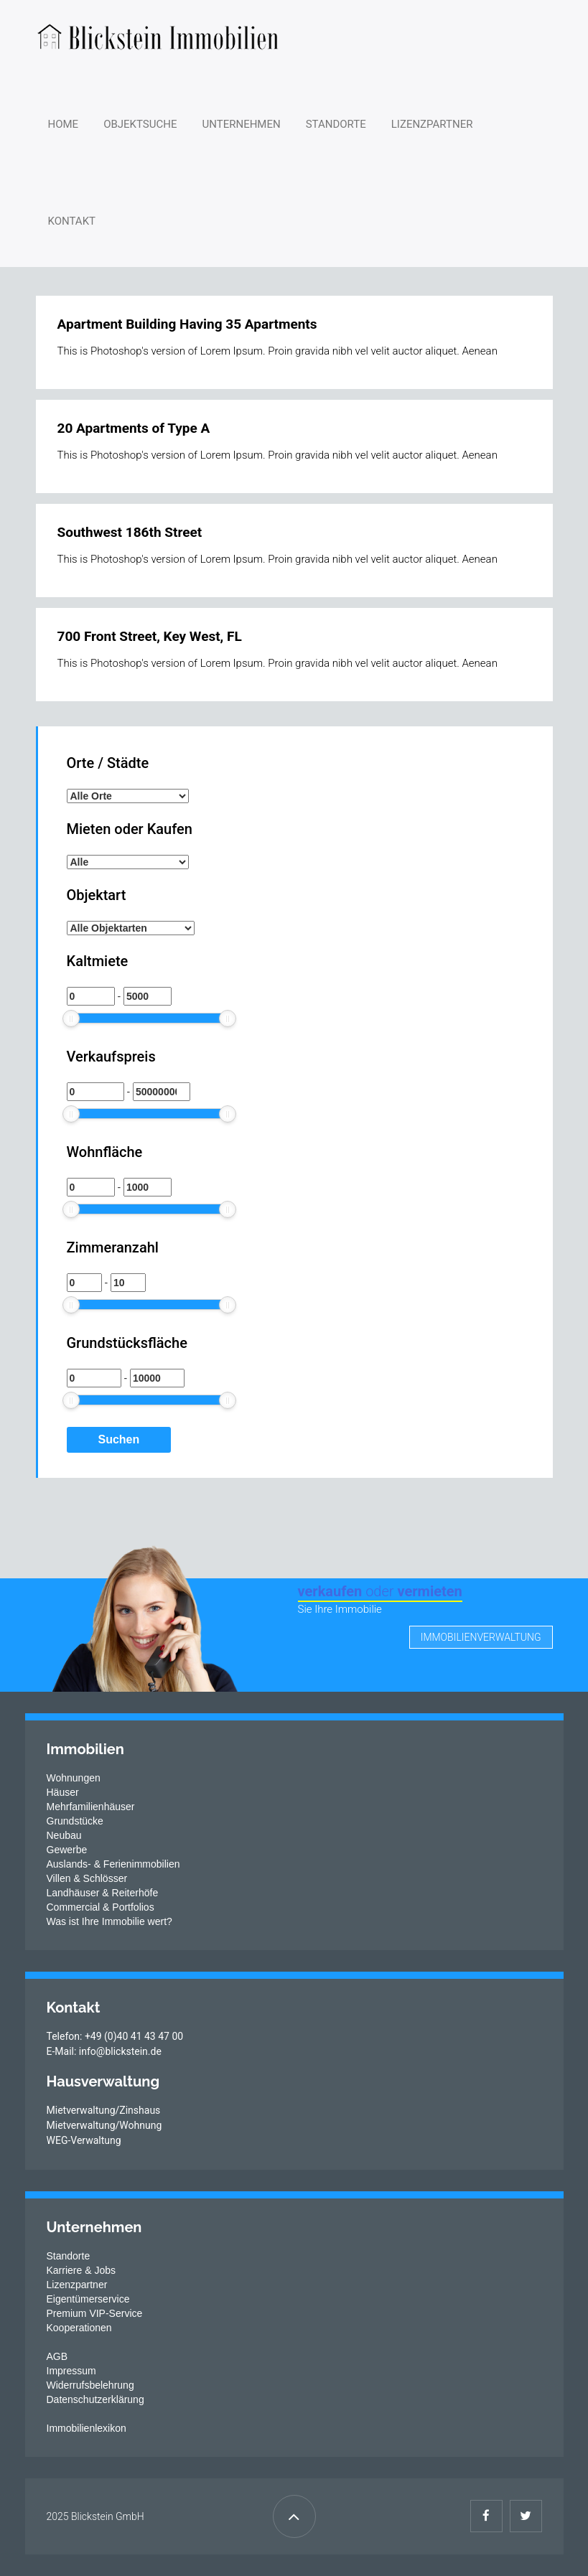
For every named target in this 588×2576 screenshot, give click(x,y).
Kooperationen (79, 2327)
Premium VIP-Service (95, 2313)
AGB (57, 2356)
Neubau (64, 1835)
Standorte (336, 124)
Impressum (71, 2370)
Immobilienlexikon (86, 2428)
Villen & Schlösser (87, 1878)
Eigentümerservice (88, 2299)
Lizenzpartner (432, 124)
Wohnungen (74, 1778)
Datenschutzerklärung (95, 2399)
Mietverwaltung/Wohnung (104, 2125)
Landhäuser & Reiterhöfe (103, 1892)
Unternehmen (241, 124)
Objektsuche (140, 124)
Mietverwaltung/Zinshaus (104, 2110)
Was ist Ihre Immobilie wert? (109, 1921)
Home (63, 124)
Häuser (63, 1792)
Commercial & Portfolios (100, 1907)
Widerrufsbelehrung (90, 2385)
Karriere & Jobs (81, 2270)
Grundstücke (75, 1821)
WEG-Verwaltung (84, 2140)
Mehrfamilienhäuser (91, 1806)
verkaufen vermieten (380, 1591)
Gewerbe (67, 1849)
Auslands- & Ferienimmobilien (113, 1864)
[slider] (71, 1018)
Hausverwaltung (103, 2081)
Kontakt (72, 221)
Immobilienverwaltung (481, 1637)
